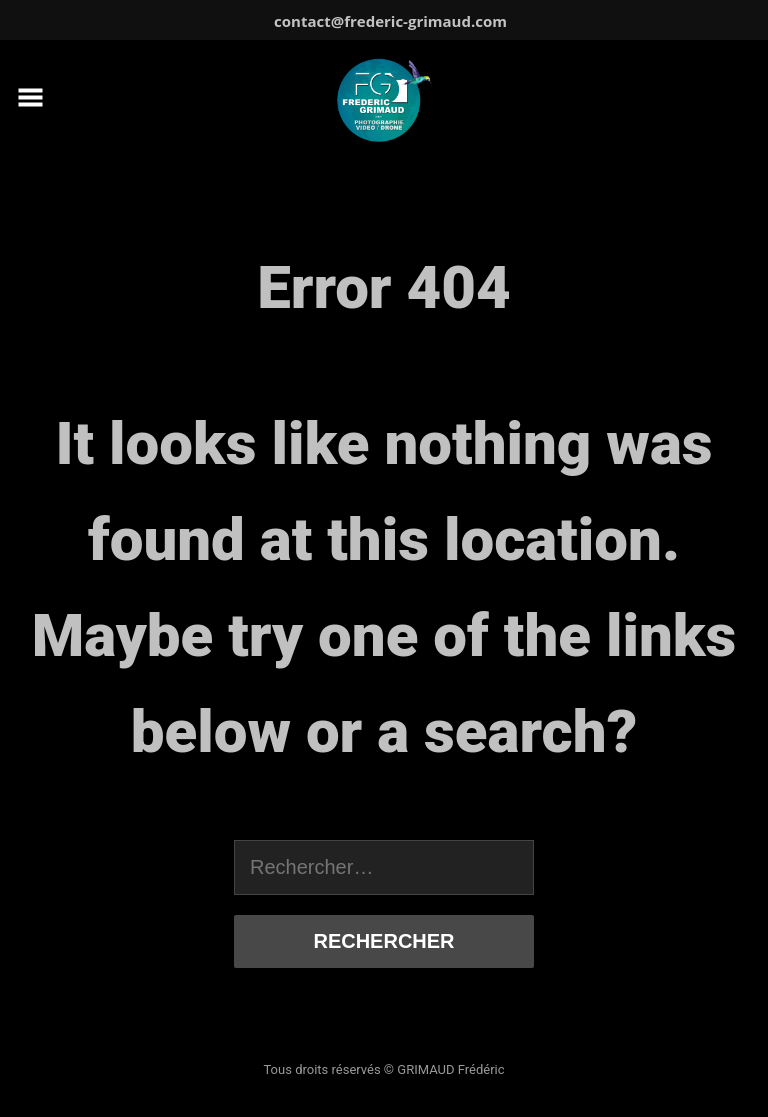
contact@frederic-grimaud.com (390, 21)
